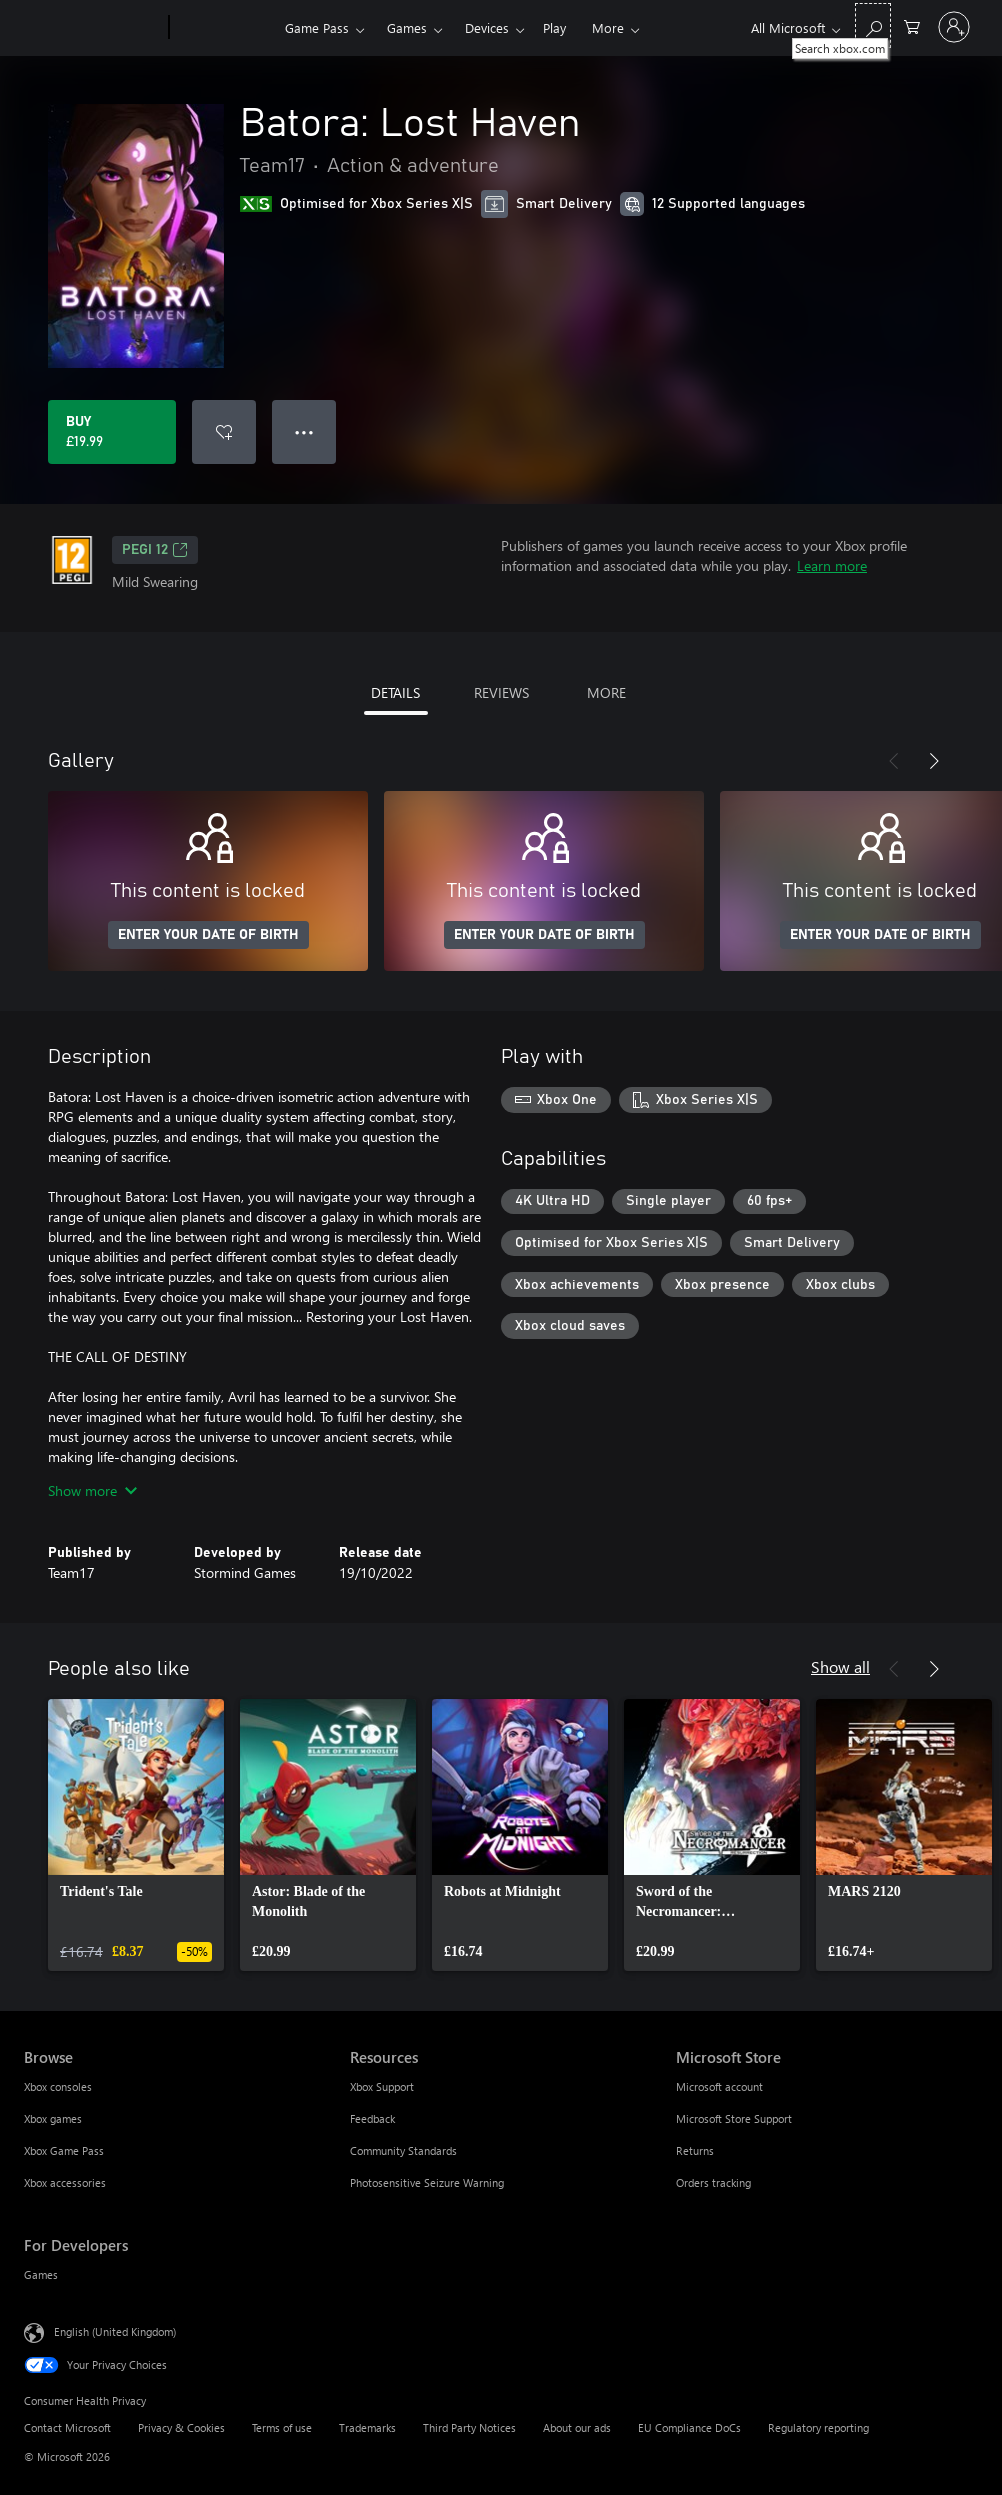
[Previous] (894, 761)
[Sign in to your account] (954, 27)
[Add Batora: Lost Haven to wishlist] (224, 432)
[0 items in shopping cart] (912, 25)
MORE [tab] (606, 692)
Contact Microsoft (67, 2427)
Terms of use (282, 2427)
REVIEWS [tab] (501, 692)
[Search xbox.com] (873, 25)
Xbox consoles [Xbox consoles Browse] (58, 2086)
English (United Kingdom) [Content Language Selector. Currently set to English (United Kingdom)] (115, 2331)
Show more (92, 1490)
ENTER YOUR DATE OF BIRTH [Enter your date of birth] (208, 935)
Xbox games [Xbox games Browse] (53, 2118)
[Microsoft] (92, 28)
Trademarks (367, 2427)
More (608, 27)
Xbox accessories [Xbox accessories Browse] (65, 2182)
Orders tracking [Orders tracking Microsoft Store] (713, 2182)
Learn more (832, 565)
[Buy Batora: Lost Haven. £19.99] (112, 432)
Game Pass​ (317, 27)
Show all (840, 1666)
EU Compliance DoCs (689, 2427)
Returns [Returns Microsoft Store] (695, 2150)
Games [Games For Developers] (41, 2274)
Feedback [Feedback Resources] (372, 2118)
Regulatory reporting (818, 2427)
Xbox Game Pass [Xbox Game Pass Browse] (64, 2150)
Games (407, 27)
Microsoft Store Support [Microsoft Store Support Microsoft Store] (734, 2118)
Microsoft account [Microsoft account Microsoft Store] (719, 2086)
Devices (487, 27)
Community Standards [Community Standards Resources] (403, 2150)
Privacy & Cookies (181, 2427)
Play (554, 27)
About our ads (577, 2427)
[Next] (934, 761)
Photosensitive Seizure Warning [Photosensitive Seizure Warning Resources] (427, 2182)
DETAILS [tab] (395, 692)
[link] (136, 1835)
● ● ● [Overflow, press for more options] (304, 431)
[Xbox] (224, 28)
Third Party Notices (469, 2427)
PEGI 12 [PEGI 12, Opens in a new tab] (155, 550)
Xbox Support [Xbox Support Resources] (382, 2086)
